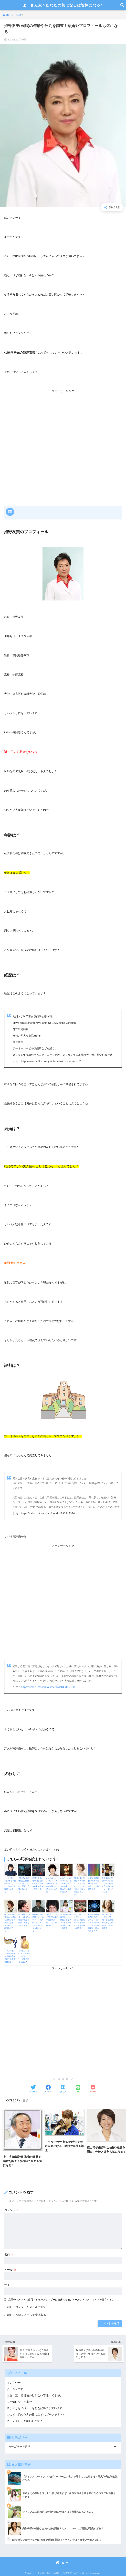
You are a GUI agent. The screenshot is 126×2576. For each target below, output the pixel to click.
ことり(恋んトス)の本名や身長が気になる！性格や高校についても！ (10, 1885)
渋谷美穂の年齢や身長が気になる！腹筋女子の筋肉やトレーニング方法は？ (107, 1885)
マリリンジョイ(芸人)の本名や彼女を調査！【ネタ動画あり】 (52, 1919)
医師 (25, 2099)
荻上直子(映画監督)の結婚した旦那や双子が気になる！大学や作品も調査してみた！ (10, 1922)
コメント (11, 2209)
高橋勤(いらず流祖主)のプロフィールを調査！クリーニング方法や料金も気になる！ (38, 1922)
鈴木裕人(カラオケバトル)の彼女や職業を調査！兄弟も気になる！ (24, 1919)
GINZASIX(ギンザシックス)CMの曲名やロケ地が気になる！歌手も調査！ (79, 1921)
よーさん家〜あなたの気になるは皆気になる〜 (63, 5)
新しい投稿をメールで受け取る (26, 2314)
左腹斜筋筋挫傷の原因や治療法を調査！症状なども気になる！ (93, 1883)
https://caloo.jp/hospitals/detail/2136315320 (48, 1687)
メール (10, 2269)
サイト (8, 2284)
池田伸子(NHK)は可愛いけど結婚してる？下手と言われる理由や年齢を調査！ (66, 1921)
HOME (63, 2562)
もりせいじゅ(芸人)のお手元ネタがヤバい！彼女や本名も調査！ (24, 1955)
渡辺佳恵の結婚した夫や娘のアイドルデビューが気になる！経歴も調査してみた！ (79, 1886)
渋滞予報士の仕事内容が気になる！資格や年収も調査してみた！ (37, 1883)
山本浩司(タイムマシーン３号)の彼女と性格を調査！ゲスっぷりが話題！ (52, 1885)
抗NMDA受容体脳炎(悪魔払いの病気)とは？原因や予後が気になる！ (24, 1885)
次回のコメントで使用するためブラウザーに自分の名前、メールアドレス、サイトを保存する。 (61, 2298)
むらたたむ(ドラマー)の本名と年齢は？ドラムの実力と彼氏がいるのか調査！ (66, 1885)
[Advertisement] (63, 421)
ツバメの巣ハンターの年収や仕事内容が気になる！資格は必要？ (9, 1955)
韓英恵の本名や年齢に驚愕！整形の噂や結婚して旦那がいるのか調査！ (107, 1921)
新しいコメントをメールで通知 (26, 2306)
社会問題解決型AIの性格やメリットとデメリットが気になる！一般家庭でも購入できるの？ (93, 1922)
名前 (8, 2253)
